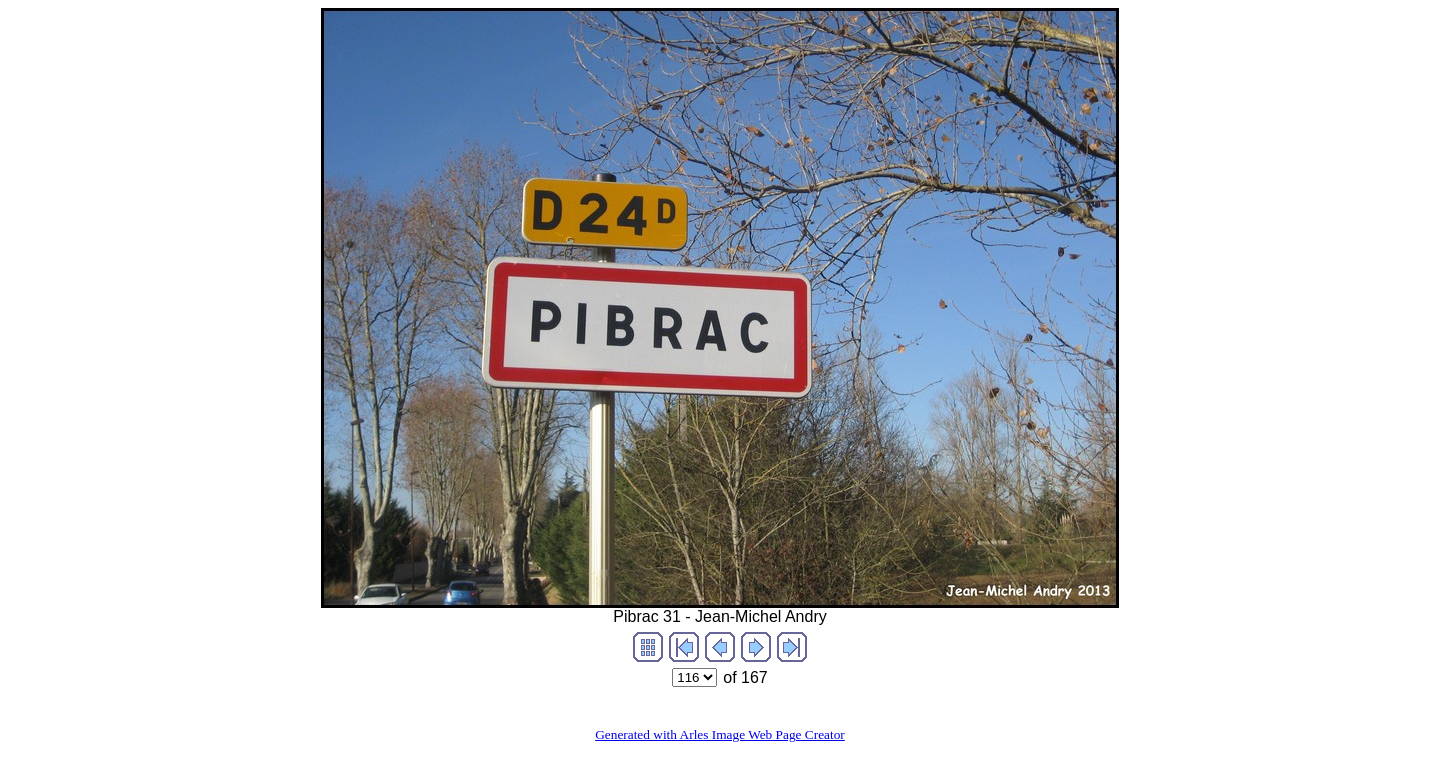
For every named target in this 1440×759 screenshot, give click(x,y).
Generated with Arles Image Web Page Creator (720, 734)
